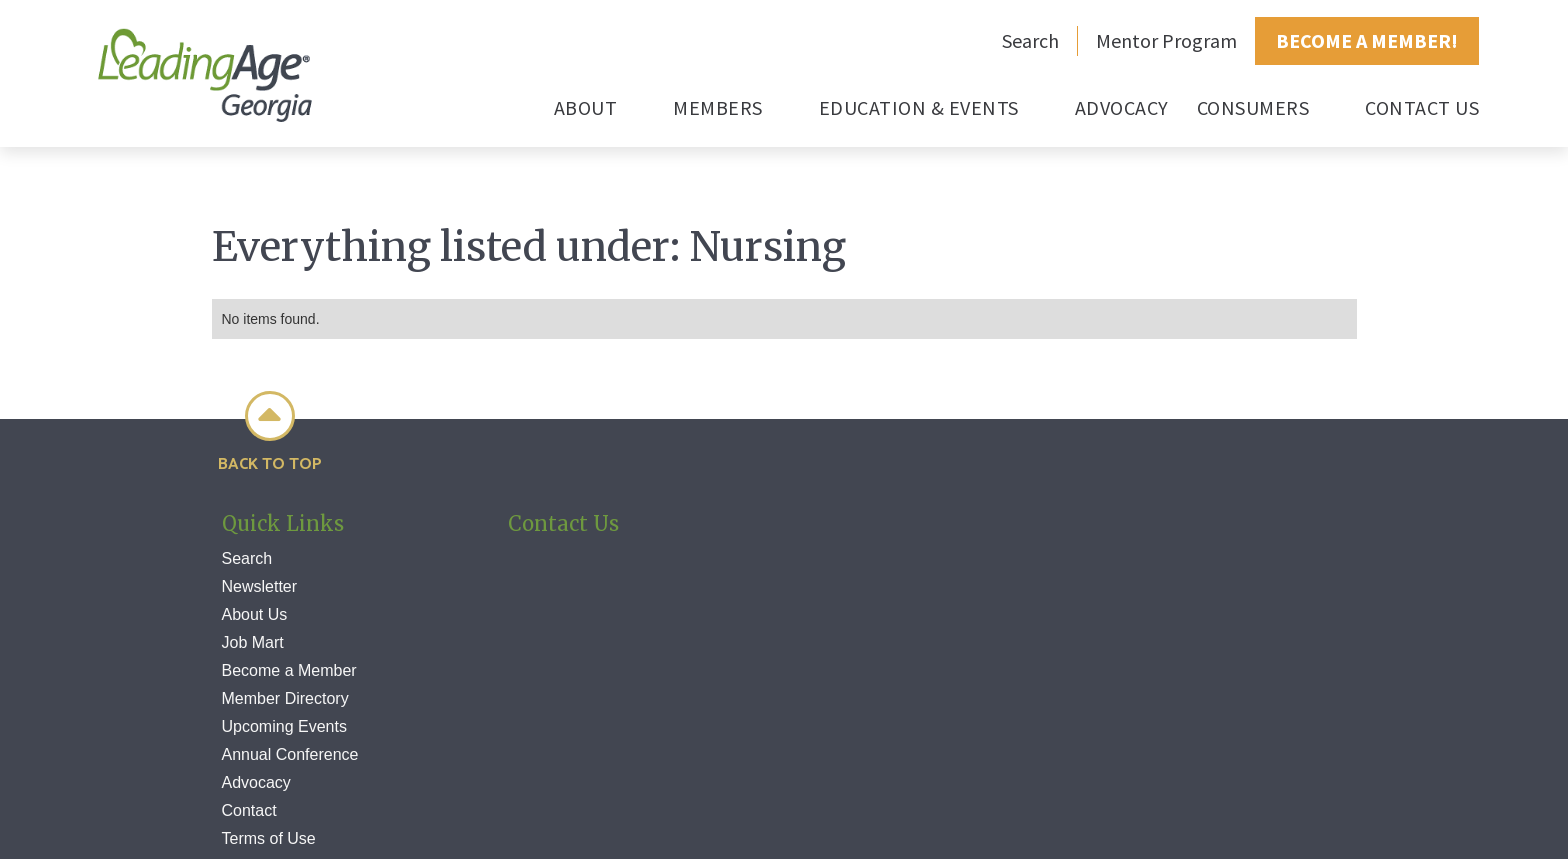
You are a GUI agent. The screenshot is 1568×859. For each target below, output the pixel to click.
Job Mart (253, 642)
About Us (255, 614)
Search (1030, 40)
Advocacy (256, 782)
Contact (249, 810)
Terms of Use (269, 838)
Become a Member (289, 670)
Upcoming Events (284, 726)
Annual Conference (290, 754)
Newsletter (260, 586)
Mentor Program (1166, 40)
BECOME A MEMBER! (1367, 40)
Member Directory (285, 698)
